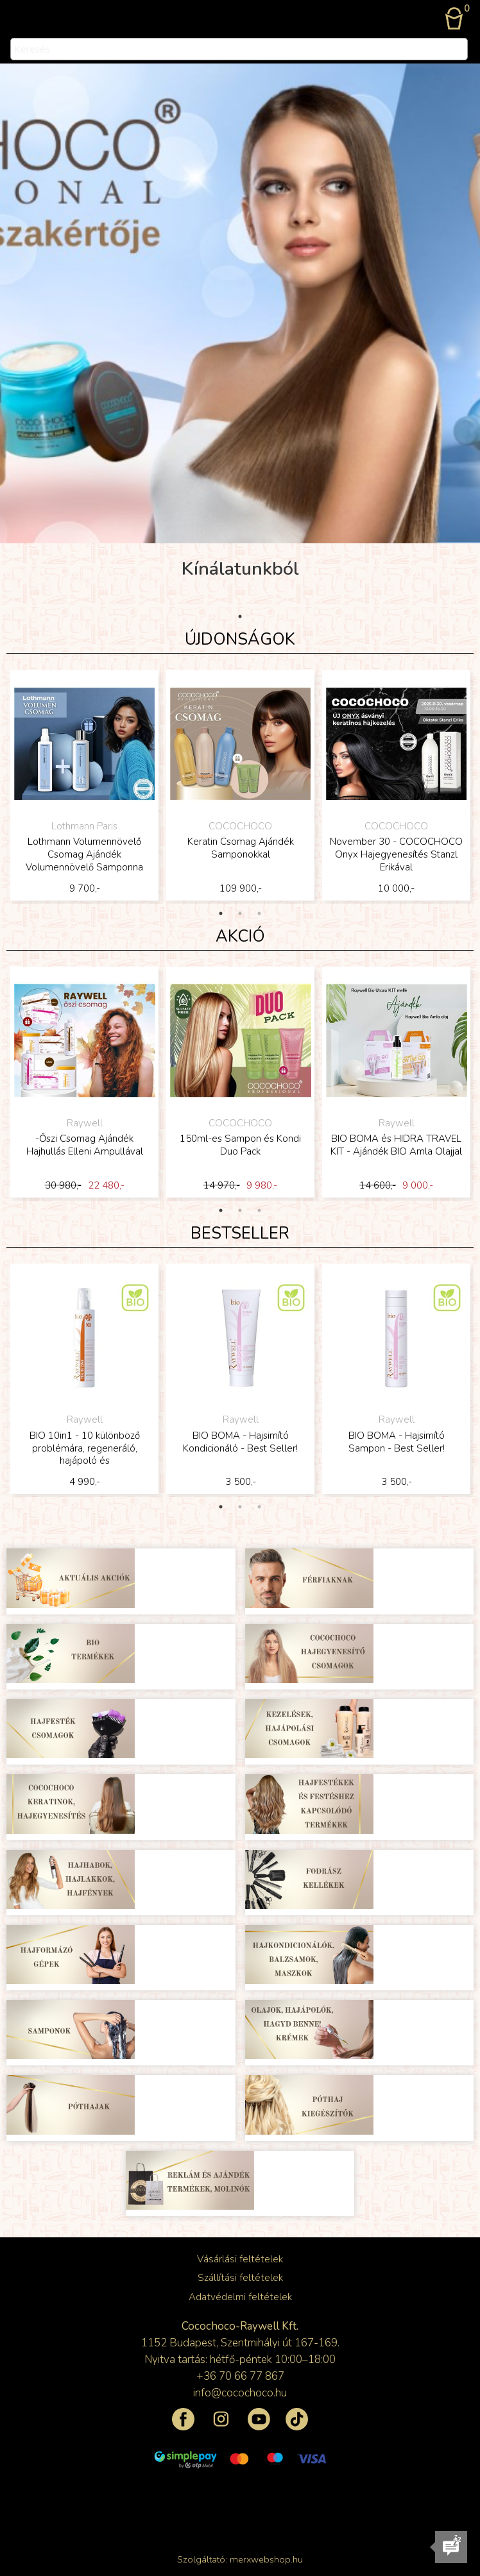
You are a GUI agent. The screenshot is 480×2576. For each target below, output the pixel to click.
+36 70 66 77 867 (240, 2376)
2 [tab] (240, 913)
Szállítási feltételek (240, 2277)
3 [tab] (259, 913)
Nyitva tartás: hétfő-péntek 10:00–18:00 (240, 2359)
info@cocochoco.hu (240, 2392)
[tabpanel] (84, 787)
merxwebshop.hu (266, 2559)
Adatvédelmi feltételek (240, 2297)
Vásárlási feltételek (240, 2259)
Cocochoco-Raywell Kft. (240, 2326)
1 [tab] (240, 616)
